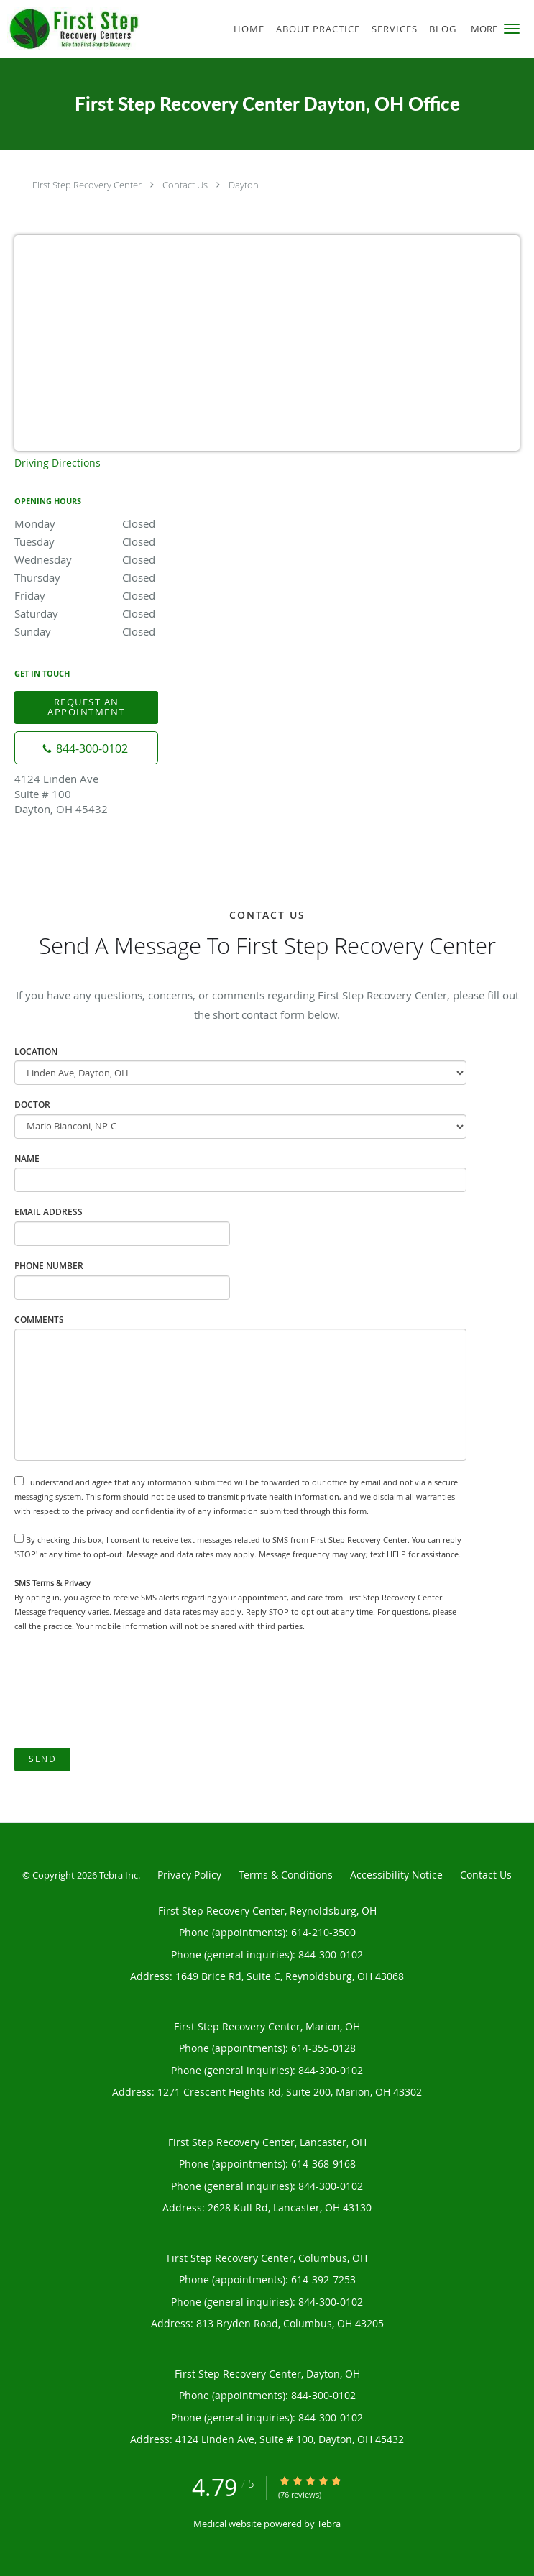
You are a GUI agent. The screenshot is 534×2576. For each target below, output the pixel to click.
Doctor (32, 1105)
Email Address (48, 1212)
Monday (140, 523)
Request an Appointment (86, 706)
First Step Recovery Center (87, 184)
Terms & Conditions (286, 1874)
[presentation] (123, 1691)
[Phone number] (86, 747)
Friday (140, 595)
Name (27, 1158)
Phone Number (48, 1266)
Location (35, 1051)
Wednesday (140, 559)
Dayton (244, 184)
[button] (512, 29)
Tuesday (140, 541)
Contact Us (185, 184)
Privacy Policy (189, 1874)
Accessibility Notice (396, 1874)
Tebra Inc (118, 1875)
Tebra (329, 2523)
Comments (39, 1320)
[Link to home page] (95, 28)
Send (42, 1759)
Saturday (140, 613)
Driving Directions (57, 462)
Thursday (140, 577)
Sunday (140, 631)
